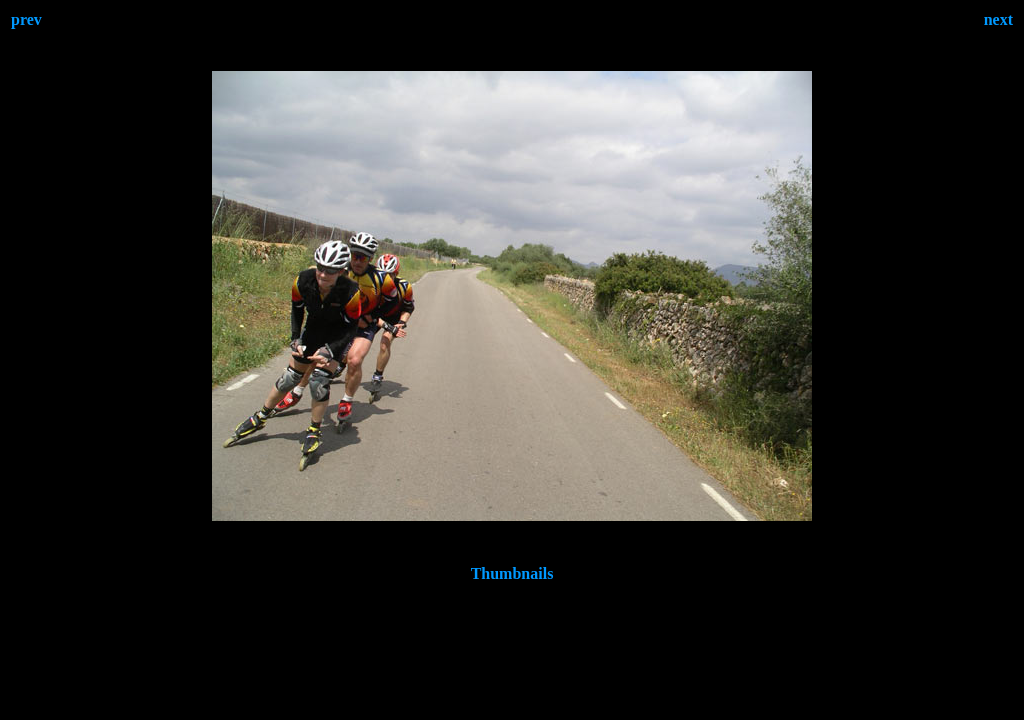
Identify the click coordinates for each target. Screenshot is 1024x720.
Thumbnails (512, 573)
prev (26, 19)
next (998, 19)
